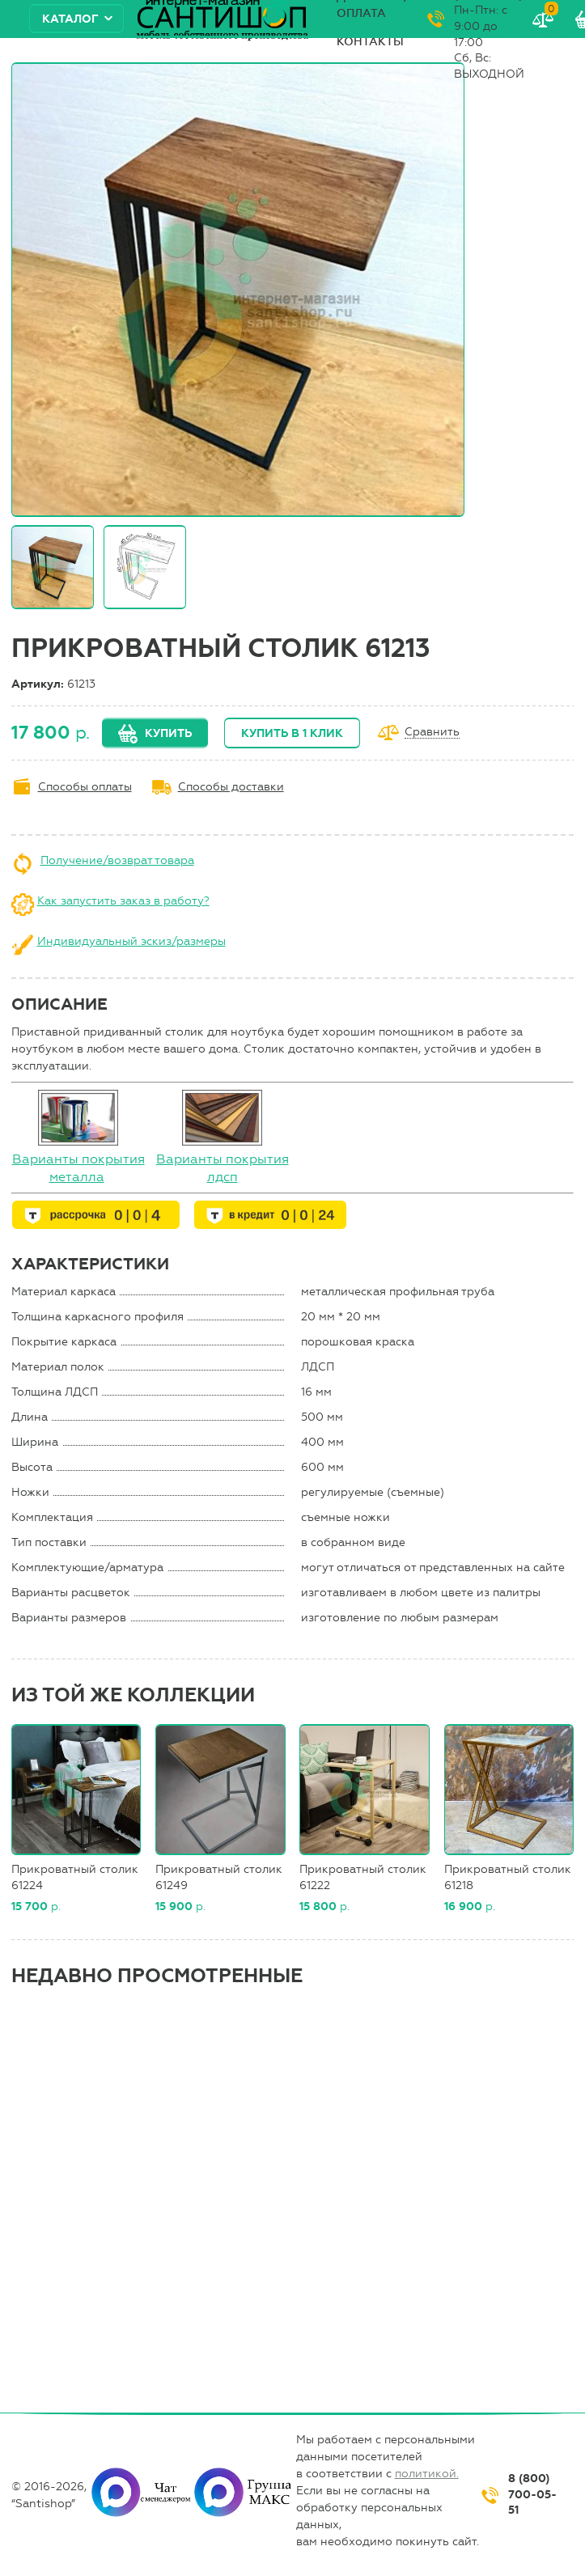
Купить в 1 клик (292, 733)
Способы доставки (231, 787)
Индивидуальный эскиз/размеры (131, 941)
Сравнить (432, 733)
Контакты (370, 42)
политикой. (427, 2474)
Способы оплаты (85, 787)
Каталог (70, 19)
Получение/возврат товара (117, 860)
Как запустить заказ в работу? (123, 901)
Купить (168, 733)
